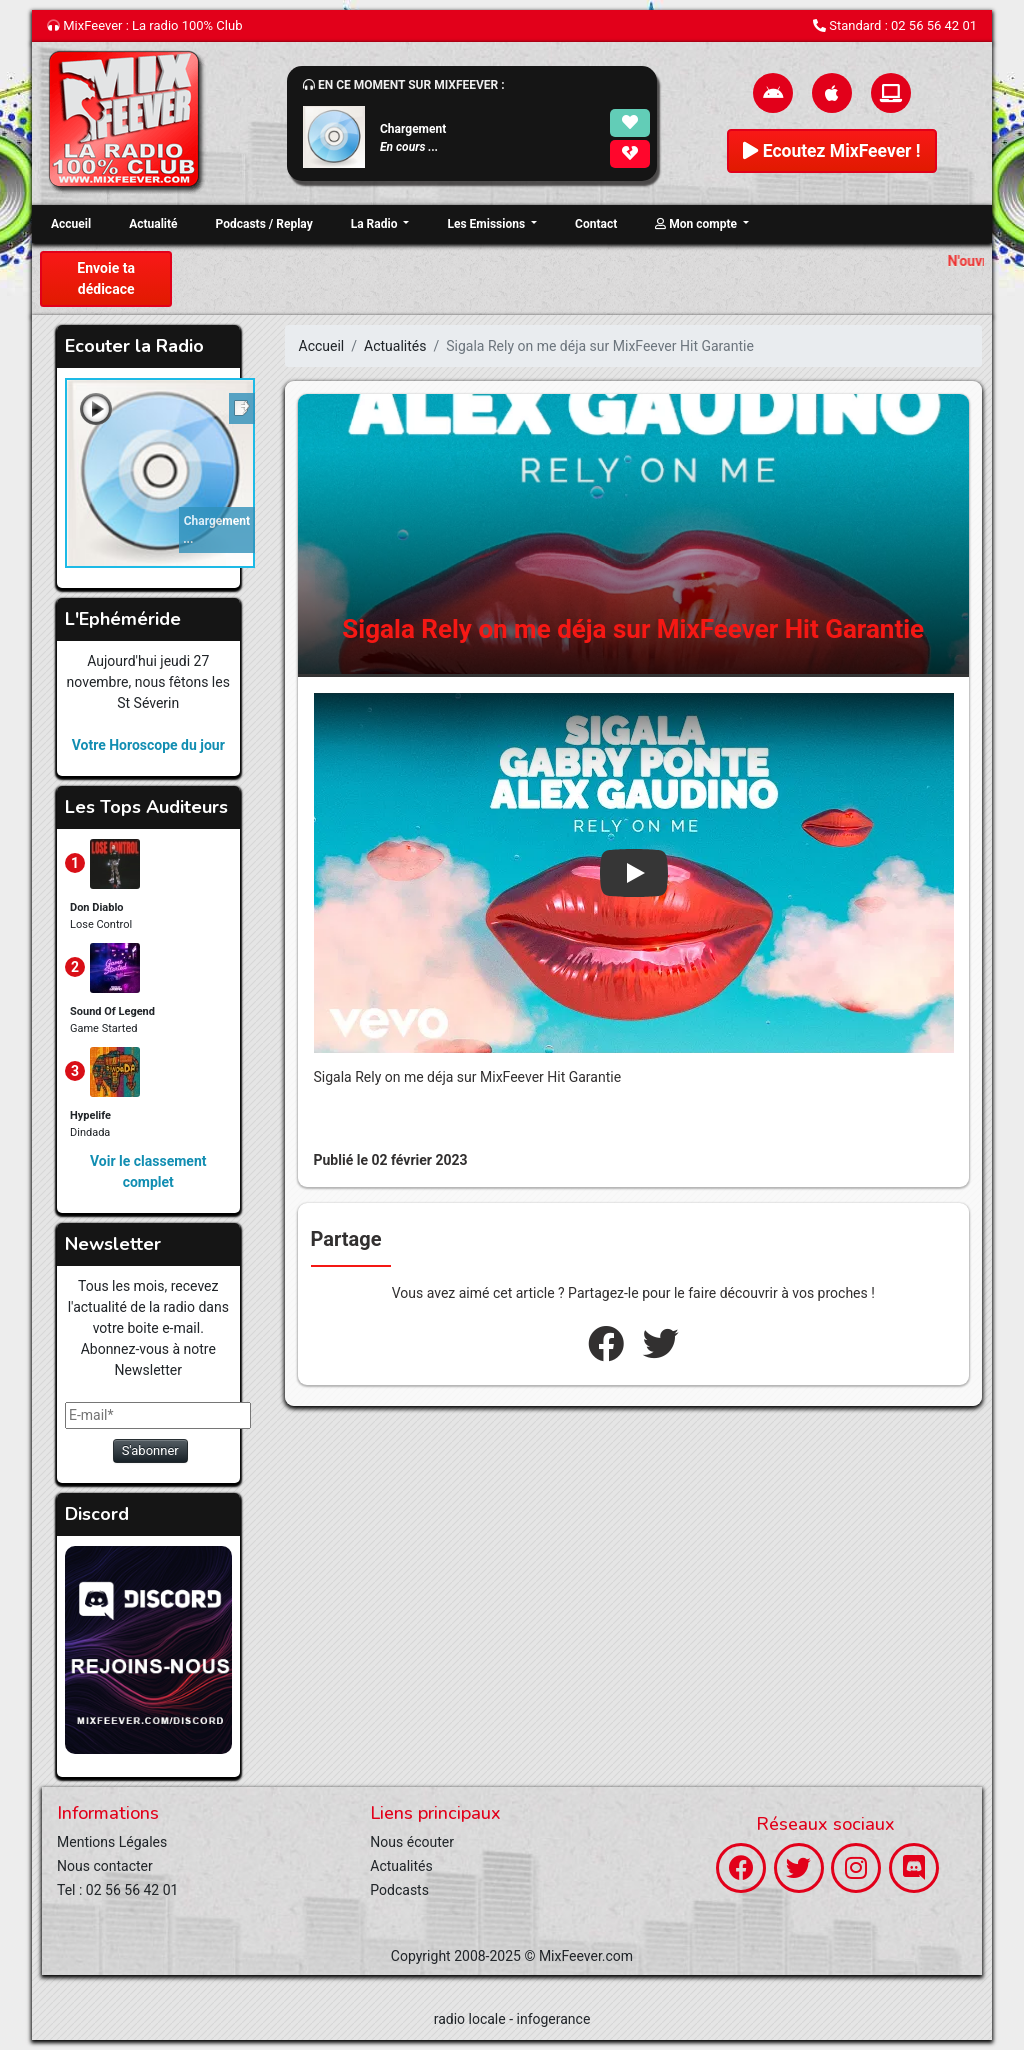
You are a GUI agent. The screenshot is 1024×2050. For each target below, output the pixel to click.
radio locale (470, 2019)
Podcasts (399, 1890)
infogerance (554, 2019)
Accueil (71, 224)
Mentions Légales (112, 1842)
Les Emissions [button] (487, 224)
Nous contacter (105, 1866)
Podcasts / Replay (264, 224)
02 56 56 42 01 (934, 25)
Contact (596, 224)
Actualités (395, 346)
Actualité (153, 224)
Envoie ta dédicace (106, 278)
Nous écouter (412, 1842)
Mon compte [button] (697, 224)
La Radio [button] (376, 224)
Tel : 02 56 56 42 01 (117, 1890)
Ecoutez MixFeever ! (831, 151)
